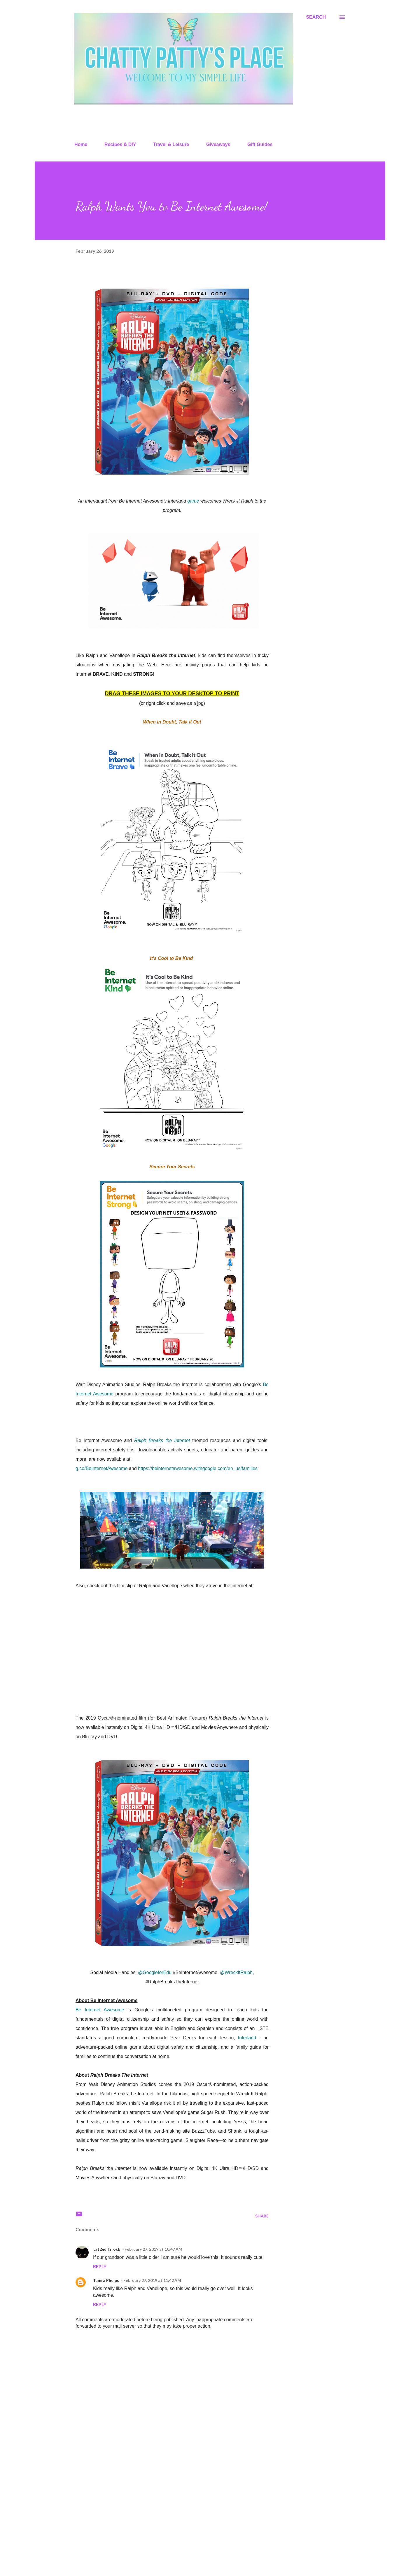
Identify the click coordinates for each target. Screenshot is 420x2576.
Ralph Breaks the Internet (162, 1440)
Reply (99, 2266)
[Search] (316, 17)
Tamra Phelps (106, 2280)
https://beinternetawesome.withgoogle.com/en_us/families (198, 1468)
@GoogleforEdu (155, 1972)
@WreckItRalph (236, 1972)
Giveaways (218, 144)
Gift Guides (259, 144)
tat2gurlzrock (106, 2249)
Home (80, 144)
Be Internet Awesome (100, 2009)
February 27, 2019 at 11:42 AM (152, 2280)
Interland (247, 2037)
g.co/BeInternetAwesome (101, 1468)
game (193, 500)
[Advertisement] (163, 2503)
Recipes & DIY (120, 144)
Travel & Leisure (171, 144)
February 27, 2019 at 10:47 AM (153, 2249)
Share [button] (262, 2215)
